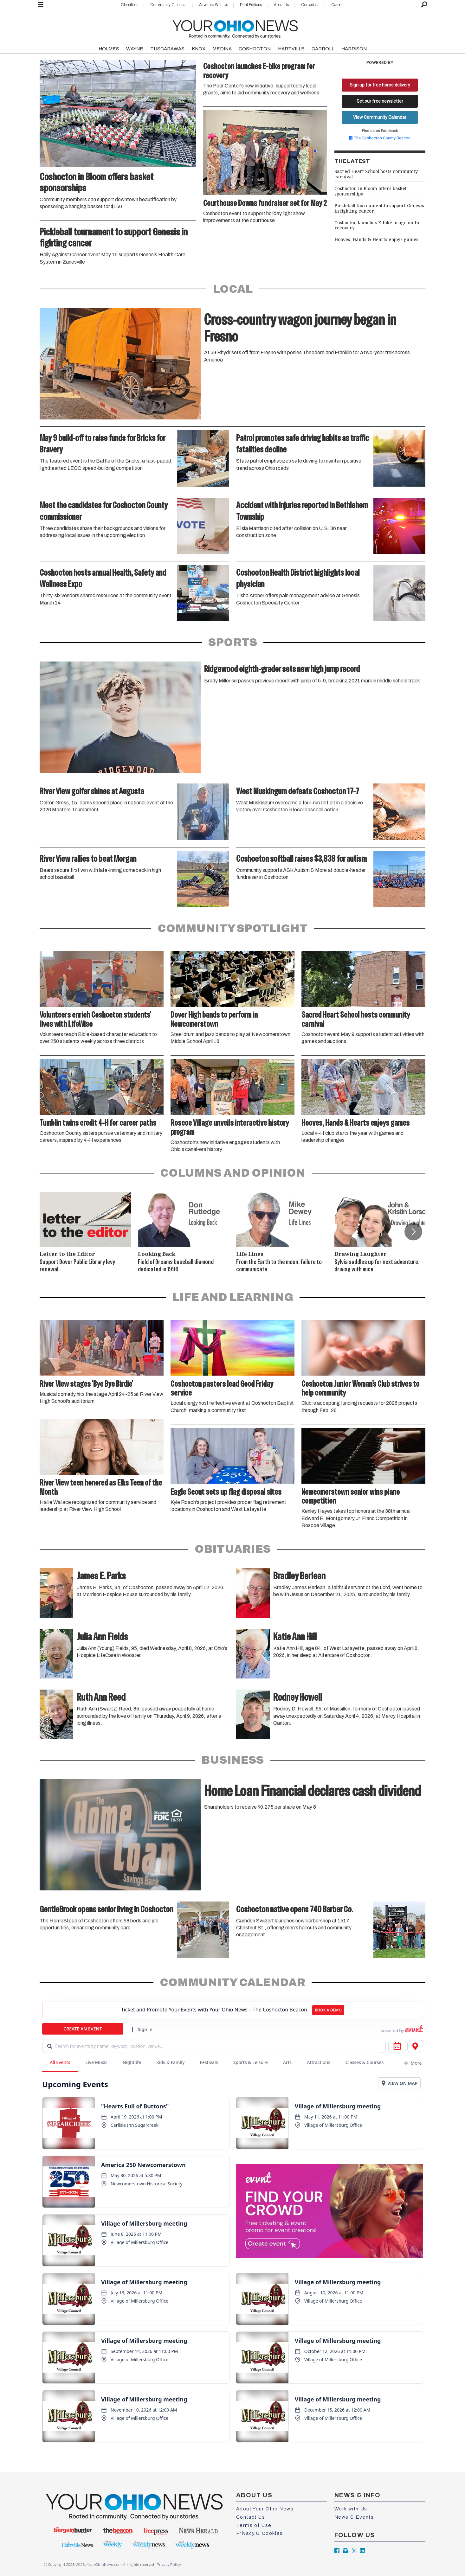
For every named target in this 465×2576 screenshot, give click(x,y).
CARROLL (323, 48)
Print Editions (251, 5)
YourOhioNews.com (104, 2564)
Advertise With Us (213, 5)
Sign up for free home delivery (380, 84)
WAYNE (134, 48)
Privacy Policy (169, 2564)
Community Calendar (168, 5)
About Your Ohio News (265, 2508)
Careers (337, 5)
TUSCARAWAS (167, 48)
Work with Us (350, 2508)
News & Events (354, 2517)
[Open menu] (40, 4)
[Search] (424, 5)
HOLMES (109, 48)
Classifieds (129, 5)
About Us (281, 5)
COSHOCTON (255, 48)
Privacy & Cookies (259, 2533)
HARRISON (354, 48)
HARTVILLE (291, 48)
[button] (413, 1231)
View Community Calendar (379, 117)
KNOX (198, 48)
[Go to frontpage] (235, 28)
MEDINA (222, 48)
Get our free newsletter (380, 101)
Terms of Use (254, 2525)
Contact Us (310, 5)
